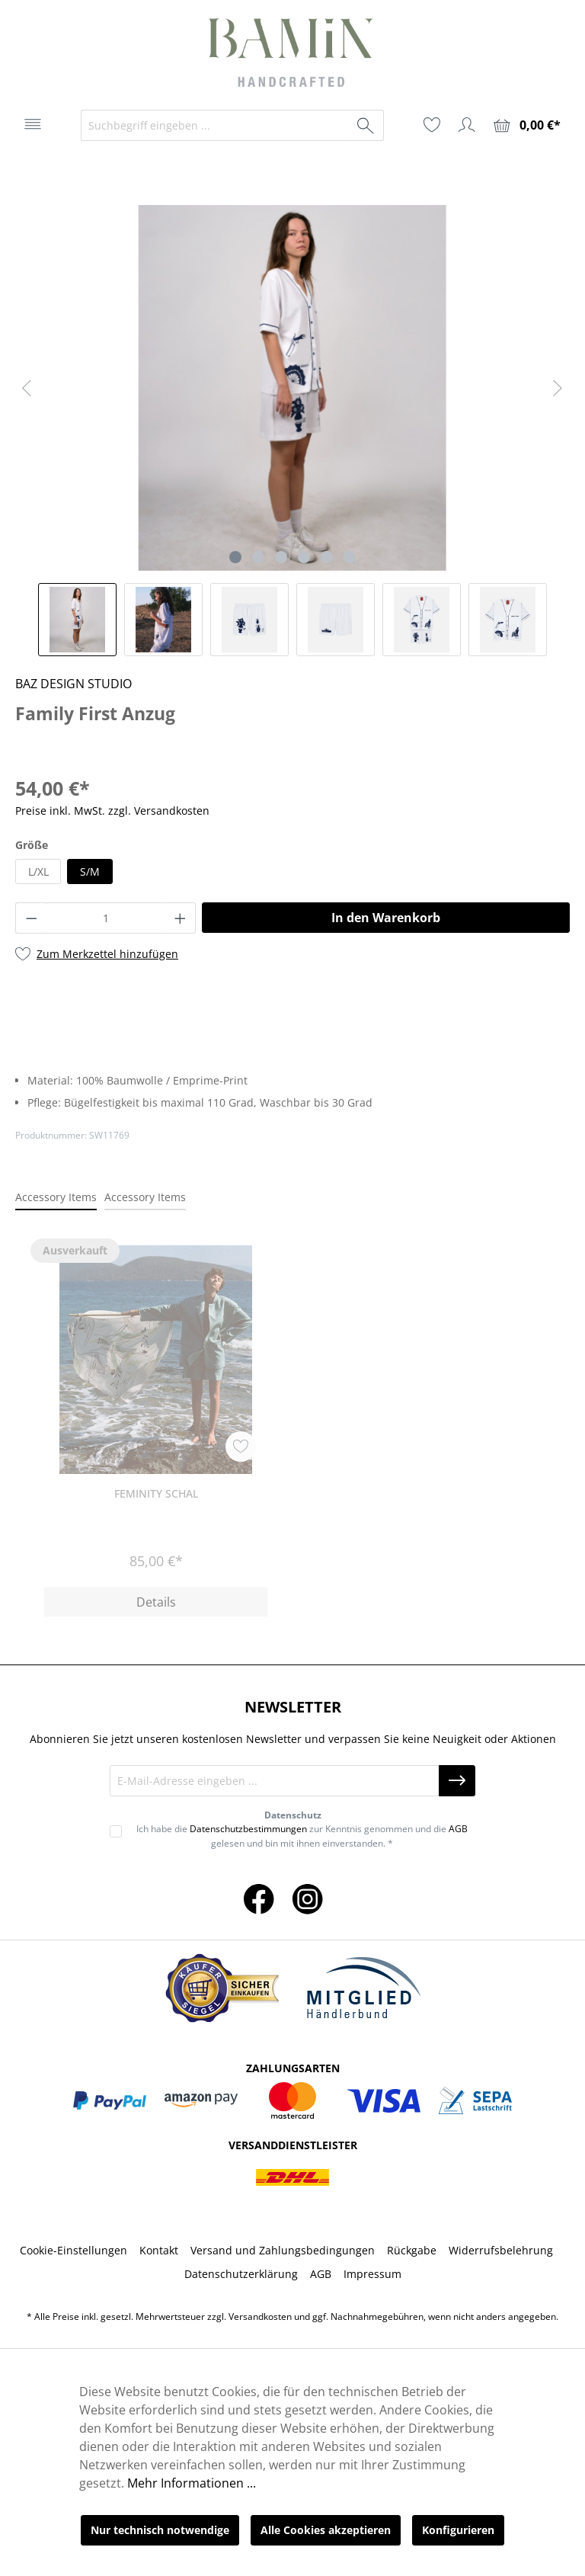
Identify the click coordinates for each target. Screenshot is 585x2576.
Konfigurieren (458, 2530)
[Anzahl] (105, 918)
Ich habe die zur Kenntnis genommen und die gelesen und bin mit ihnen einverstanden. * (302, 1835)
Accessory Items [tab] (56, 1197)
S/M (90, 871)
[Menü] (32, 124)
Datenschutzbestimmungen (248, 1828)
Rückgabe (411, 2250)
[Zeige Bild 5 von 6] (327, 557)
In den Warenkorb (385, 917)
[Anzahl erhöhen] (181, 918)
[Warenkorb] (527, 125)
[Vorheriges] (26, 388)
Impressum (372, 2274)
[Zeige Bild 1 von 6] (235, 557)
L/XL (38, 871)
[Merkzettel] (431, 125)
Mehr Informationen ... (191, 2483)
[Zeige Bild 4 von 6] (304, 557)
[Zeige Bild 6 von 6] (350, 557)
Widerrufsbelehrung (501, 2250)
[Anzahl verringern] (31, 918)
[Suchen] (366, 125)
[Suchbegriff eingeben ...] (215, 125)
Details (156, 1602)
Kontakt (158, 2250)
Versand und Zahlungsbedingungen (282, 2250)
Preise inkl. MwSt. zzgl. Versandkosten (112, 810)
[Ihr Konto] (466, 125)
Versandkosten (260, 2316)
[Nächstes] (557, 388)
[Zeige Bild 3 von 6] (281, 557)
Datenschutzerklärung (241, 2274)
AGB (458, 1828)
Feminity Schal (156, 1493)
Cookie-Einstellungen (73, 2250)
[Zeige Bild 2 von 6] (258, 557)
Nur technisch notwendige (160, 2530)
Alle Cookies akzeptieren (326, 2530)
